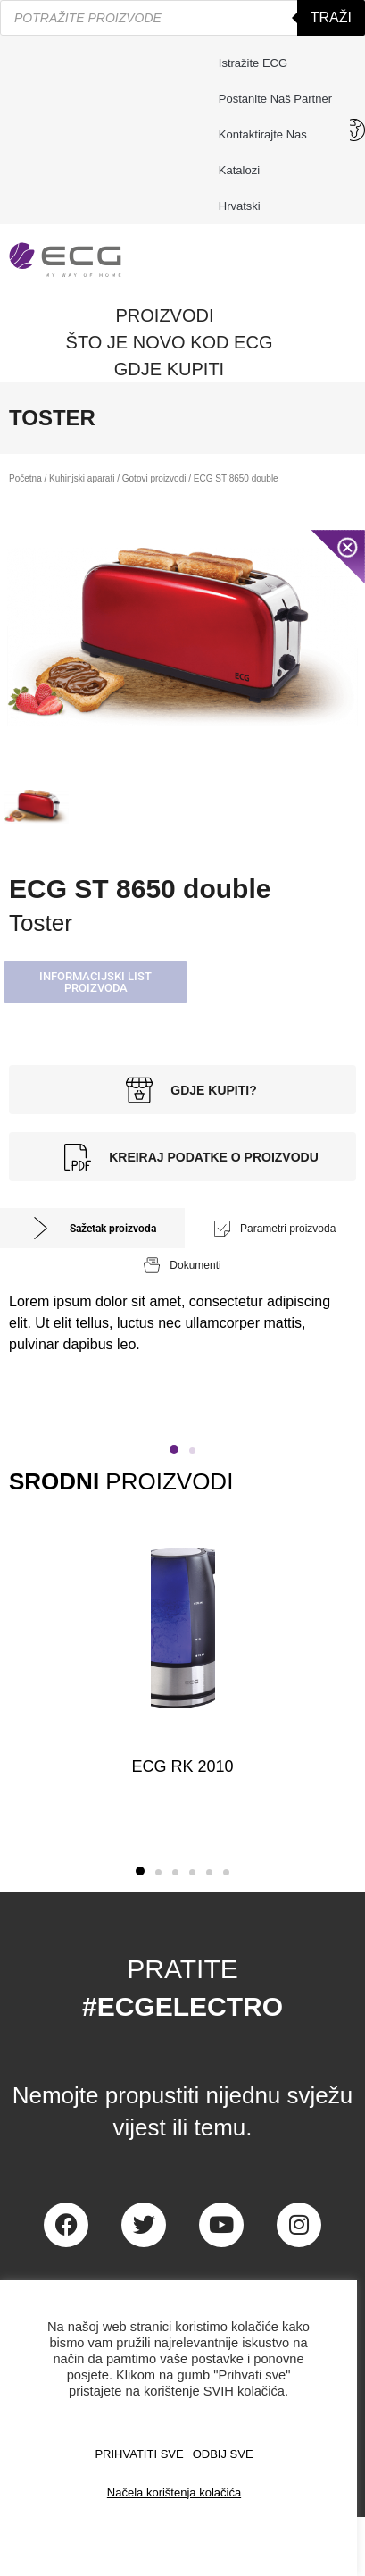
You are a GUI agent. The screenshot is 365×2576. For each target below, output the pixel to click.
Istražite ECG (253, 63)
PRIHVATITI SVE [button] (139, 2454)
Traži (331, 17)
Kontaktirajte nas (267, 135)
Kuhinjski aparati (81, 478)
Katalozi (239, 170)
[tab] (92, 1228)
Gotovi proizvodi (154, 478)
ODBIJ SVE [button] (223, 2454)
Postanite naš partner (275, 98)
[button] (95, 982)
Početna (25, 478)
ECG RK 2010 (182, 1766)
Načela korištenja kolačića (174, 2492)
